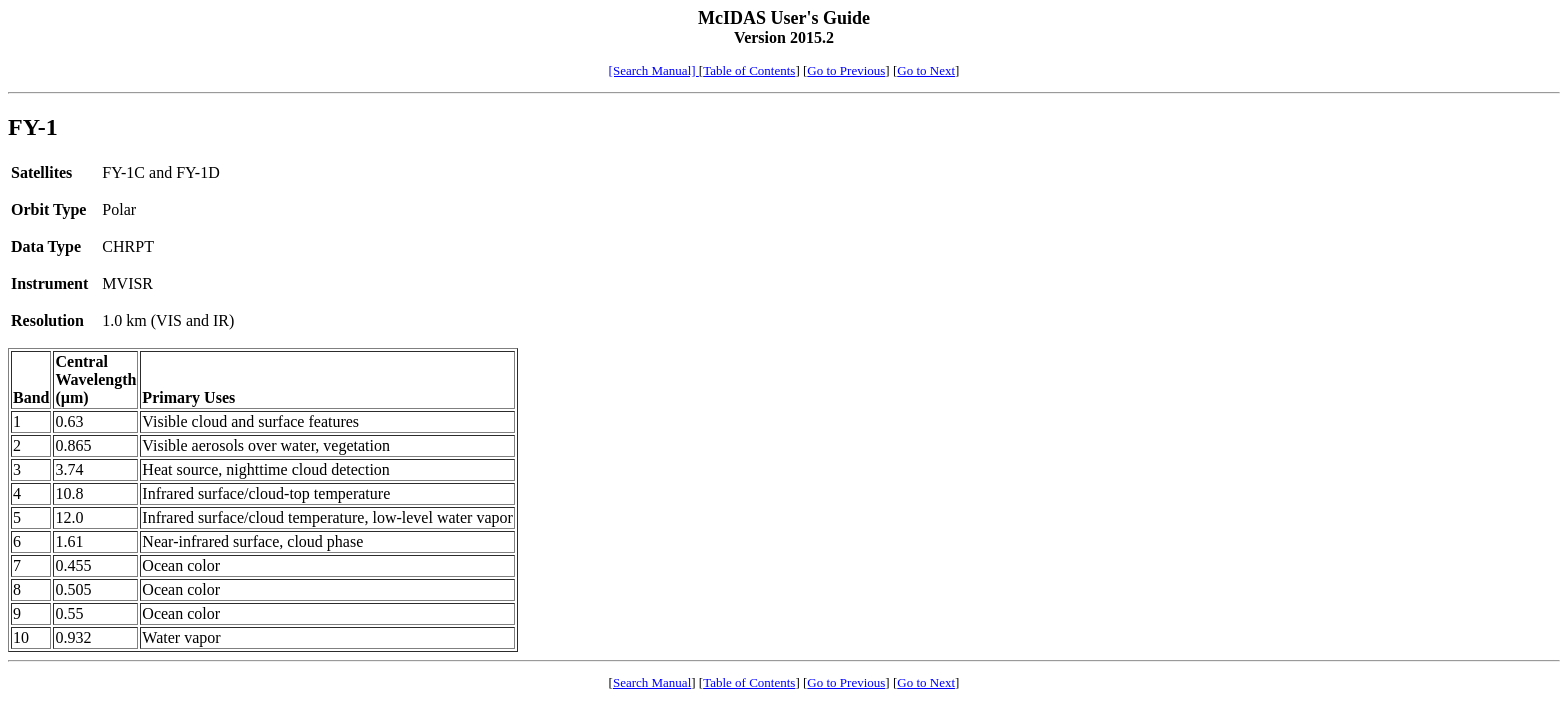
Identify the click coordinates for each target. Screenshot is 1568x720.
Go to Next (926, 70)
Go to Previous (846, 70)
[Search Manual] (654, 70)
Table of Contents (749, 70)
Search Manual (652, 682)
